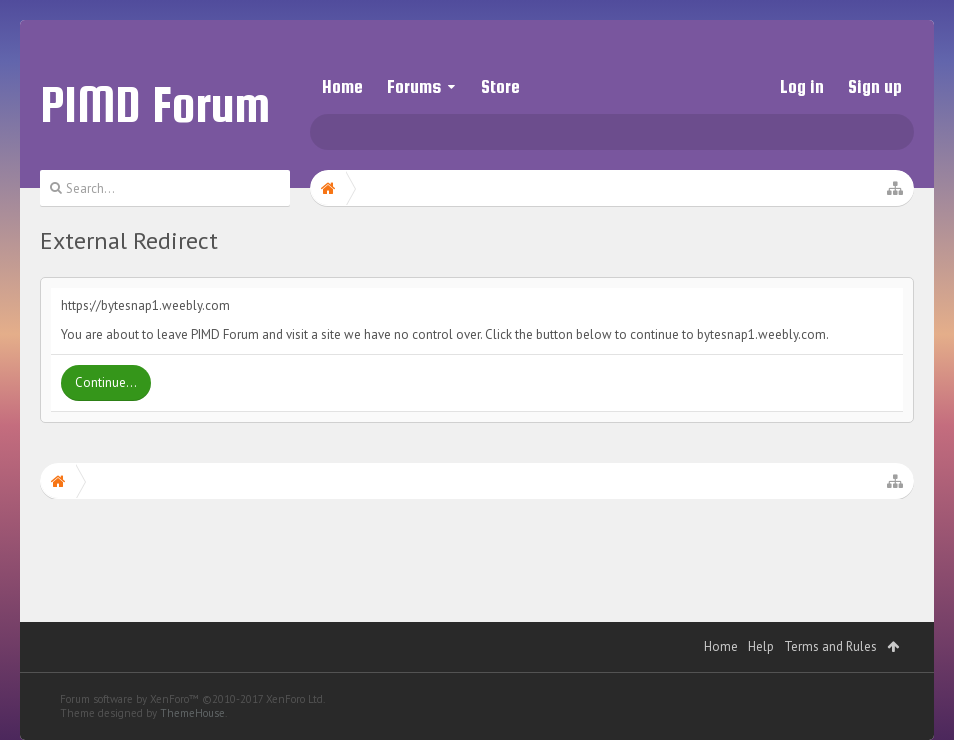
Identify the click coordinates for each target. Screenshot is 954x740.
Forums (414, 86)
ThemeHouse (192, 713)
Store (500, 86)
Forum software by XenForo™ (192, 699)
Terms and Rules (830, 646)
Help (761, 646)
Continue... (106, 382)
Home (342, 86)
